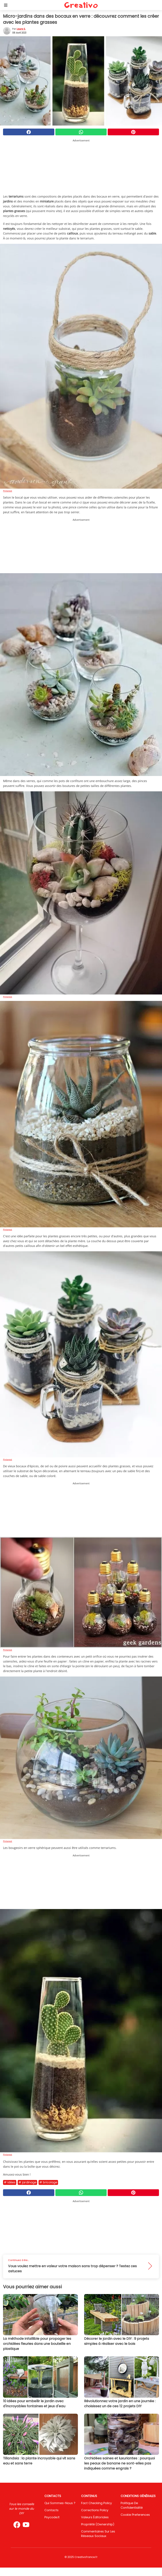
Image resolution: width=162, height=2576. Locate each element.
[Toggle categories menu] (5, 5)
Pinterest (7, 490)
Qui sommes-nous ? (59, 2503)
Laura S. (21, 29)
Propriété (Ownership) (97, 2524)
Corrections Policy (94, 2510)
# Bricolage (48, 2182)
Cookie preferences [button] (135, 2515)
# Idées (9, 2182)
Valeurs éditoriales (95, 2517)
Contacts (51, 2510)
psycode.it (52, 2517)
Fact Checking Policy (96, 2503)
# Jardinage (27, 2182)
